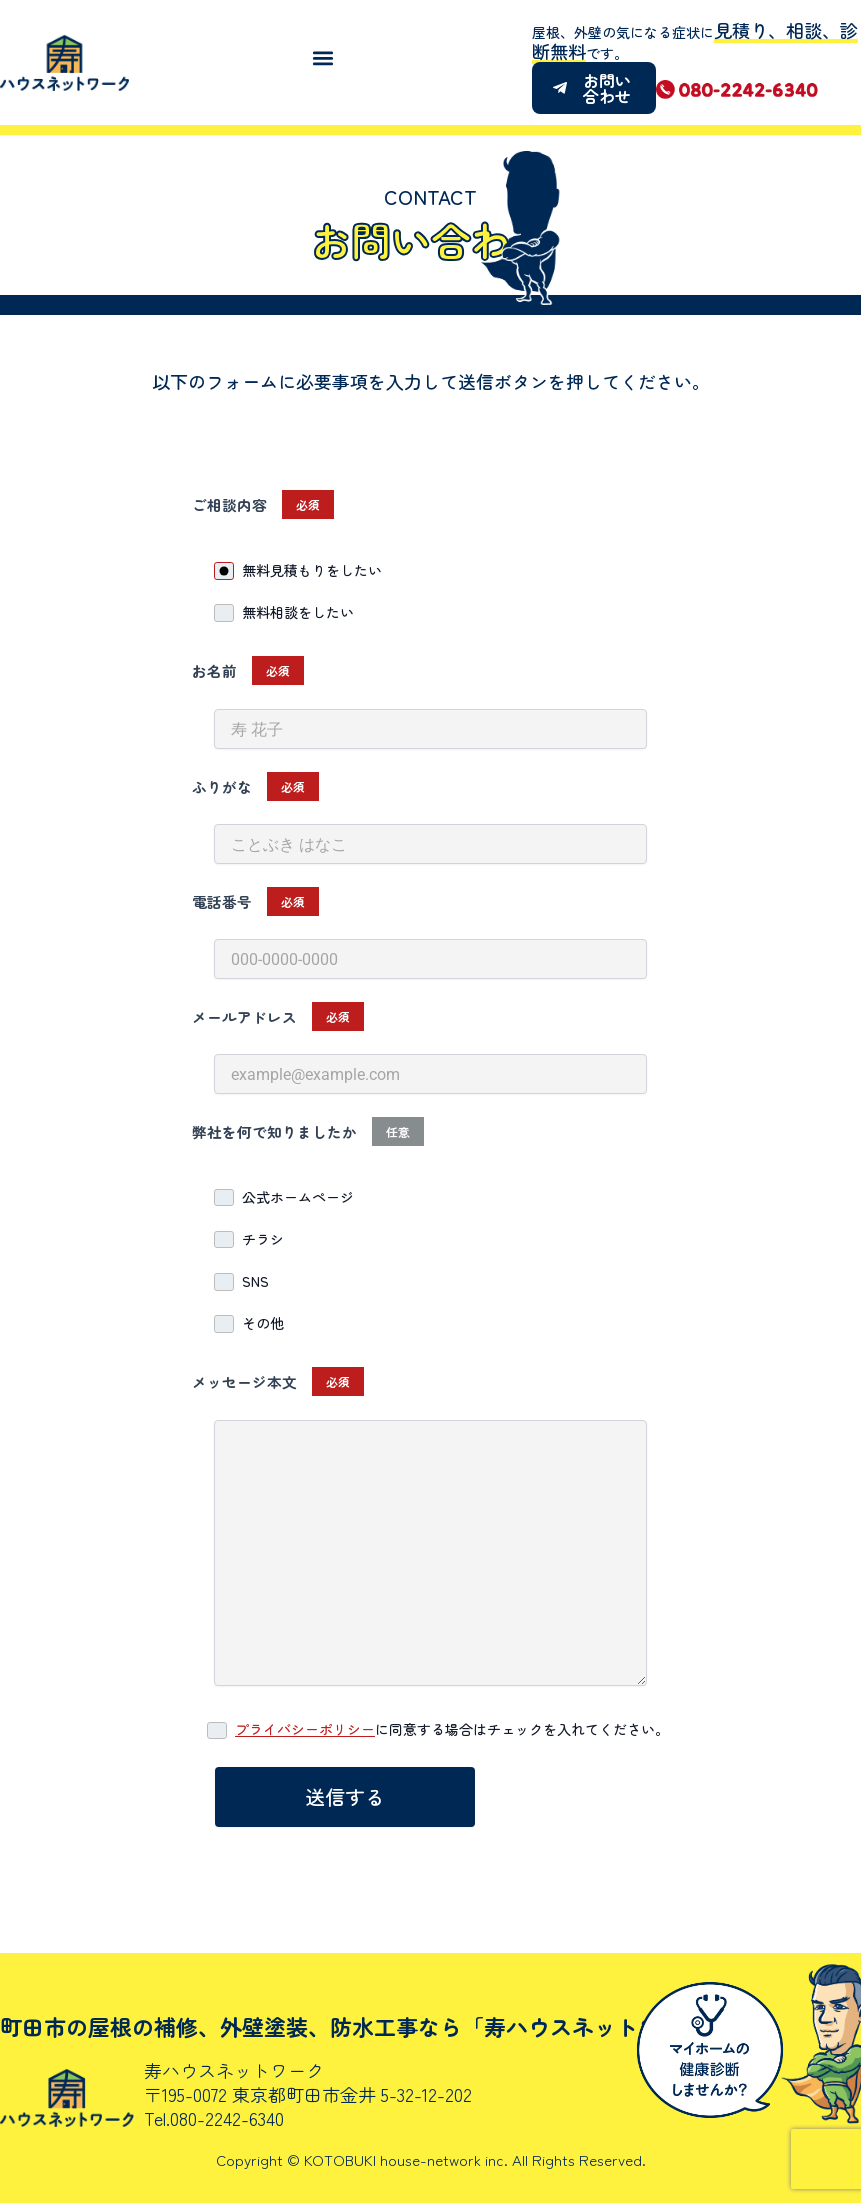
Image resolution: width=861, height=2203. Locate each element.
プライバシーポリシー (305, 1729)
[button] (322, 57)
